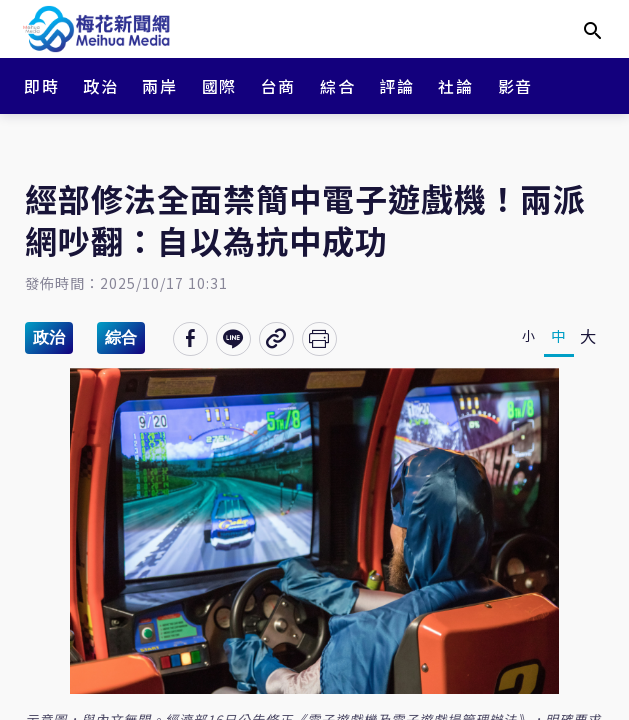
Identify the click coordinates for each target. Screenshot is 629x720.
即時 (41, 86)
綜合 (337, 86)
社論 (455, 86)
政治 (100, 86)
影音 (515, 86)
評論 (396, 86)
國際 (219, 86)
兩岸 (159, 86)
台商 (278, 86)
